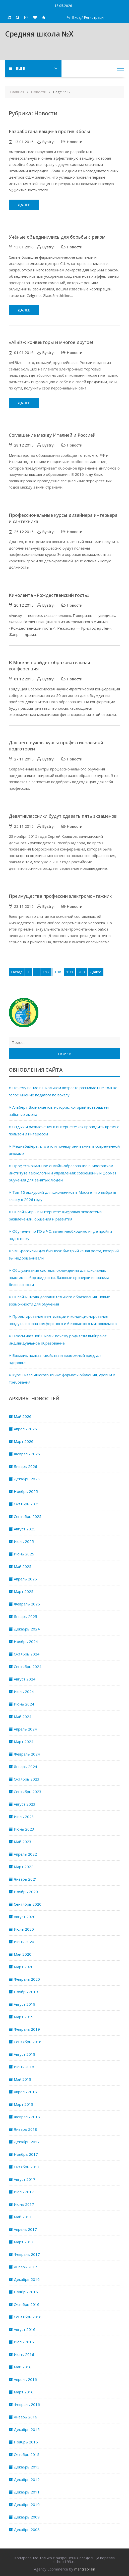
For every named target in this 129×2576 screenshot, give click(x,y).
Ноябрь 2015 (26, 2441)
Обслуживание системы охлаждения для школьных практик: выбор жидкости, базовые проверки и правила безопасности (59, 1277)
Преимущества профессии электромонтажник (60, 896)
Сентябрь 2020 (27, 1904)
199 (69, 971)
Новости (74, 141)
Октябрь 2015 (26, 2454)
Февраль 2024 (27, 1754)
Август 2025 (24, 1528)
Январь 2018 (25, 2129)
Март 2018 (23, 2104)
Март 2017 (23, 2241)
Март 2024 (23, 1741)
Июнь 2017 (24, 2204)
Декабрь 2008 (27, 2529)
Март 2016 (23, 2391)
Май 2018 (22, 2079)
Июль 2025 (24, 1541)
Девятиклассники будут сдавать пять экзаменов (63, 816)
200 (81, 971)
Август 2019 (24, 2004)
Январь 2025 (25, 1616)
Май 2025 (22, 1566)
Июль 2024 (24, 1691)
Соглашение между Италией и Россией (52, 435)
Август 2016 (24, 2329)
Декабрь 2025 (27, 1478)
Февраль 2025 (27, 1603)
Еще (17, 68)
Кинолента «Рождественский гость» (49, 595)
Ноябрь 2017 (26, 2154)
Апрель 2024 (25, 1729)
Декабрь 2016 (27, 2279)
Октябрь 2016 (26, 2304)
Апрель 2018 (25, 2091)
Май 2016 (22, 2366)
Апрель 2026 (25, 1428)
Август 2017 (24, 2179)
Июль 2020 (24, 1929)
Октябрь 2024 (26, 1653)
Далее (24, 204)
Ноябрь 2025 (26, 1491)
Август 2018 (24, 2054)
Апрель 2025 (25, 1578)
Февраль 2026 (27, 1453)
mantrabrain (84, 2568)
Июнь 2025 (24, 1553)
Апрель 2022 (25, 1854)
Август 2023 (24, 1804)
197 (46, 971)
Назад (17, 971)
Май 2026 (22, 1416)
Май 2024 (22, 1716)
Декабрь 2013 (27, 2466)
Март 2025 (23, 1591)
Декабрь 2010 (27, 2504)
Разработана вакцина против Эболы (49, 131)
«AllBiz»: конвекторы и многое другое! (51, 342)
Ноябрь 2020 (26, 1891)
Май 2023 (22, 1841)
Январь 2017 (25, 2266)
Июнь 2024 (24, 1703)
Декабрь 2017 (27, 2141)
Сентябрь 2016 (27, 2316)
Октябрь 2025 (26, 1503)
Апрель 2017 (25, 2229)
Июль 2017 (24, 2191)
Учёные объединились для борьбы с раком (57, 237)
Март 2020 (23, 1966)
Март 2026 (23, 1441)
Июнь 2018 (24, 2066)
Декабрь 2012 (27, 2479)
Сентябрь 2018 (27, 2041)
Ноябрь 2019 (26, 1991)
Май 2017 (22, 2216)
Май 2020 (22, 1954)
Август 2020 (24, 1916)
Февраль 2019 (27, 2029)
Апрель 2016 (25, 2379)
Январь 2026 (25, 1466)
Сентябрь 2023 (27, 1791)
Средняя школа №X (39, 34)
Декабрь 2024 (27, 1628)
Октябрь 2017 (26, 2166)
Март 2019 (23, 2016)
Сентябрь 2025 (27, 1516)
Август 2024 (24, 1678)
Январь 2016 (25, 2416)
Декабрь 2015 (27, 2429)
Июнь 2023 (24, 1829)
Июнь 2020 (24, 1941)
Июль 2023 (24, 1816)
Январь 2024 (25, 1766)
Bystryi (48, 141)
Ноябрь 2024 (26, 1641)
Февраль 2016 (27, 2404)
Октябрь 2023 (26, 1779)
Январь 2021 (25, 1879)
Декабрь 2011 (27, 2491)
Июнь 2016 (24, 2354)
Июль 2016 (24, 2341)
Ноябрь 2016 (26, 2291)
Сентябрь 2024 (27, 1666)
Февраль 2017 (27, 2254)
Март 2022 (23, 1866)
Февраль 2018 (27, 2116)
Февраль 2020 (27, 1979)
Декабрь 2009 (27, 2516)
